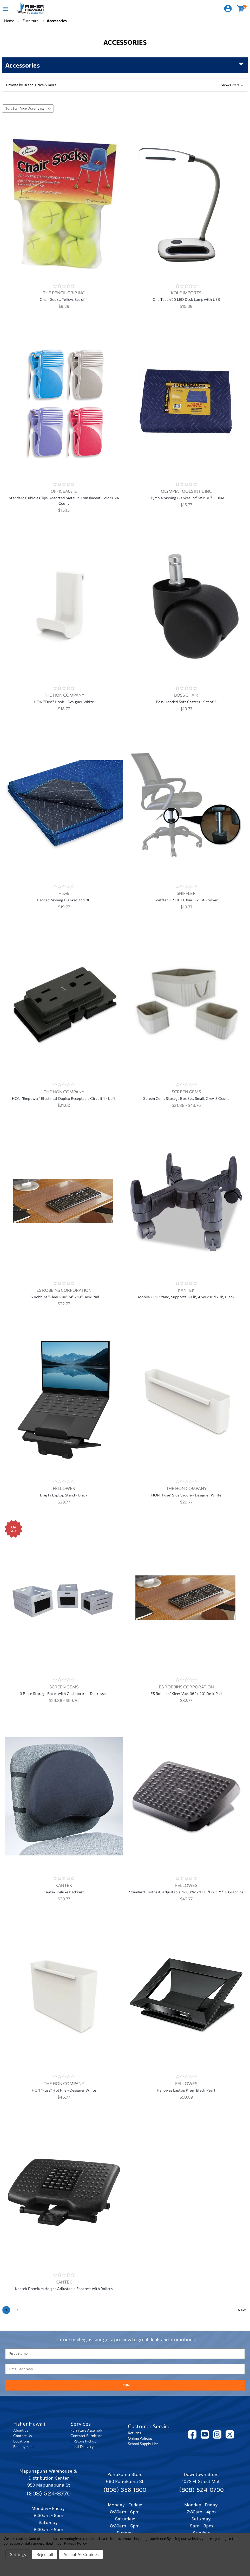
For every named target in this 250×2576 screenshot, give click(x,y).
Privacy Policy (75, 2543)
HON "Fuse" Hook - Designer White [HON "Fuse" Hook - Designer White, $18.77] (64, 702)
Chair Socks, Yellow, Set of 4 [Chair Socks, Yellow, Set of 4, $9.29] (64, 299)
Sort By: (11, 108)
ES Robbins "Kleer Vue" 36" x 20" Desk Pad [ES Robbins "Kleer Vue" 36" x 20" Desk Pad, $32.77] (186, 1693)
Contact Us (22, 2435)
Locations (21, 2441)
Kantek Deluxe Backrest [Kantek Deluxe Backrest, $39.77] (64, 1892)
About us (20, 2430)
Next (242, 2310)
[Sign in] (227, 8)
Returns (134, 2433)
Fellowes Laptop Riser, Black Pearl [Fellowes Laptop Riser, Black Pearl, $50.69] (186, 2090)
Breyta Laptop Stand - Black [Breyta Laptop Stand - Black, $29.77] (64, 1495)
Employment (23, 2446)
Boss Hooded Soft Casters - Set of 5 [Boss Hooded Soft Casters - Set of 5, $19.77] (186, 702)
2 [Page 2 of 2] (17, 2310)
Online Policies (140, 2438)
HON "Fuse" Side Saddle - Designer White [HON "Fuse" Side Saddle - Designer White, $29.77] (186, 1495)
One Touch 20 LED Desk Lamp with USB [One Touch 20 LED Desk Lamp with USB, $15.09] (186, 299)
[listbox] (36, 108)
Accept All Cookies (80, 2554)
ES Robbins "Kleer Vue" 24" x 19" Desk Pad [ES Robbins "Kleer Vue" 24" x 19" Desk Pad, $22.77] (64, 1297)
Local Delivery (82, 2446)
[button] (125, 85)
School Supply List (143, 2443)
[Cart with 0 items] (240, 8)
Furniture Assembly (86, 2430)
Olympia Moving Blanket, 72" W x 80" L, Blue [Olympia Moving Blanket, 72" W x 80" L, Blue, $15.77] (186, 498)
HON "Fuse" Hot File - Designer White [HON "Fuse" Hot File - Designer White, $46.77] (64, 2090)
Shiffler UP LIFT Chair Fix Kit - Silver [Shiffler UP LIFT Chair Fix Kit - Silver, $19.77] (186, 900)
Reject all (44, 2554)
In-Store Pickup (83, 2441)
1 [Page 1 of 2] (6, 2310)
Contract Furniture (86, 2435)
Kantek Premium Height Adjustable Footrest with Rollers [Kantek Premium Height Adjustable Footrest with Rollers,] (64, 2288)
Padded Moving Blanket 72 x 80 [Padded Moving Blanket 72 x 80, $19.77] (63, 900)
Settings (18, 2554)
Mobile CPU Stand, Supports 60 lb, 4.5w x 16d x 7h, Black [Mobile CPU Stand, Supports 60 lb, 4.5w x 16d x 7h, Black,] (186, 1297)
